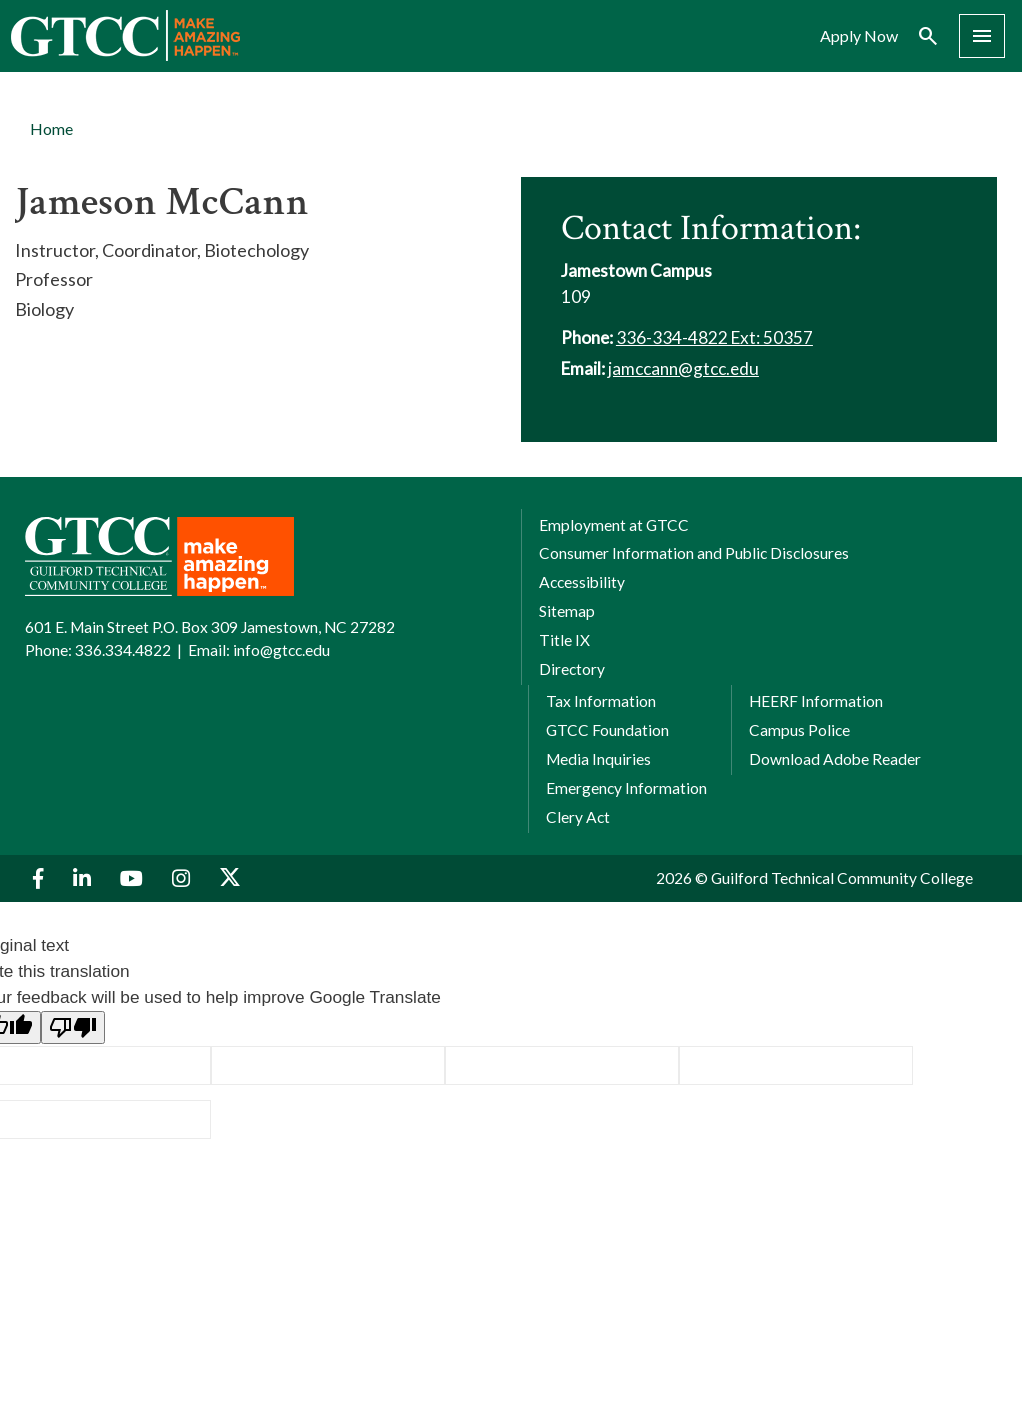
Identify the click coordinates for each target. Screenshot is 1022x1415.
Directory (572, 669)
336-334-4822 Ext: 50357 (714, 337)
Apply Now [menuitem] (859, 36)
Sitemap (567, 611)
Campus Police (799, 730)
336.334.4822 (123, 650)
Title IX (564, 640)
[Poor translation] (73, 1027)
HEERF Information (816, 701)
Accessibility (582, 582)
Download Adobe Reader (835, 759)
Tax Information (601, 701)
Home (51, 128)
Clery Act (578, 817)
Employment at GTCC (614, 525)
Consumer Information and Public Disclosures (694, 553)
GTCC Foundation (607, 730)
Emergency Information (626, 788)
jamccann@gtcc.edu (683, 368)
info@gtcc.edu (281, 650)
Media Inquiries (598, 759)
